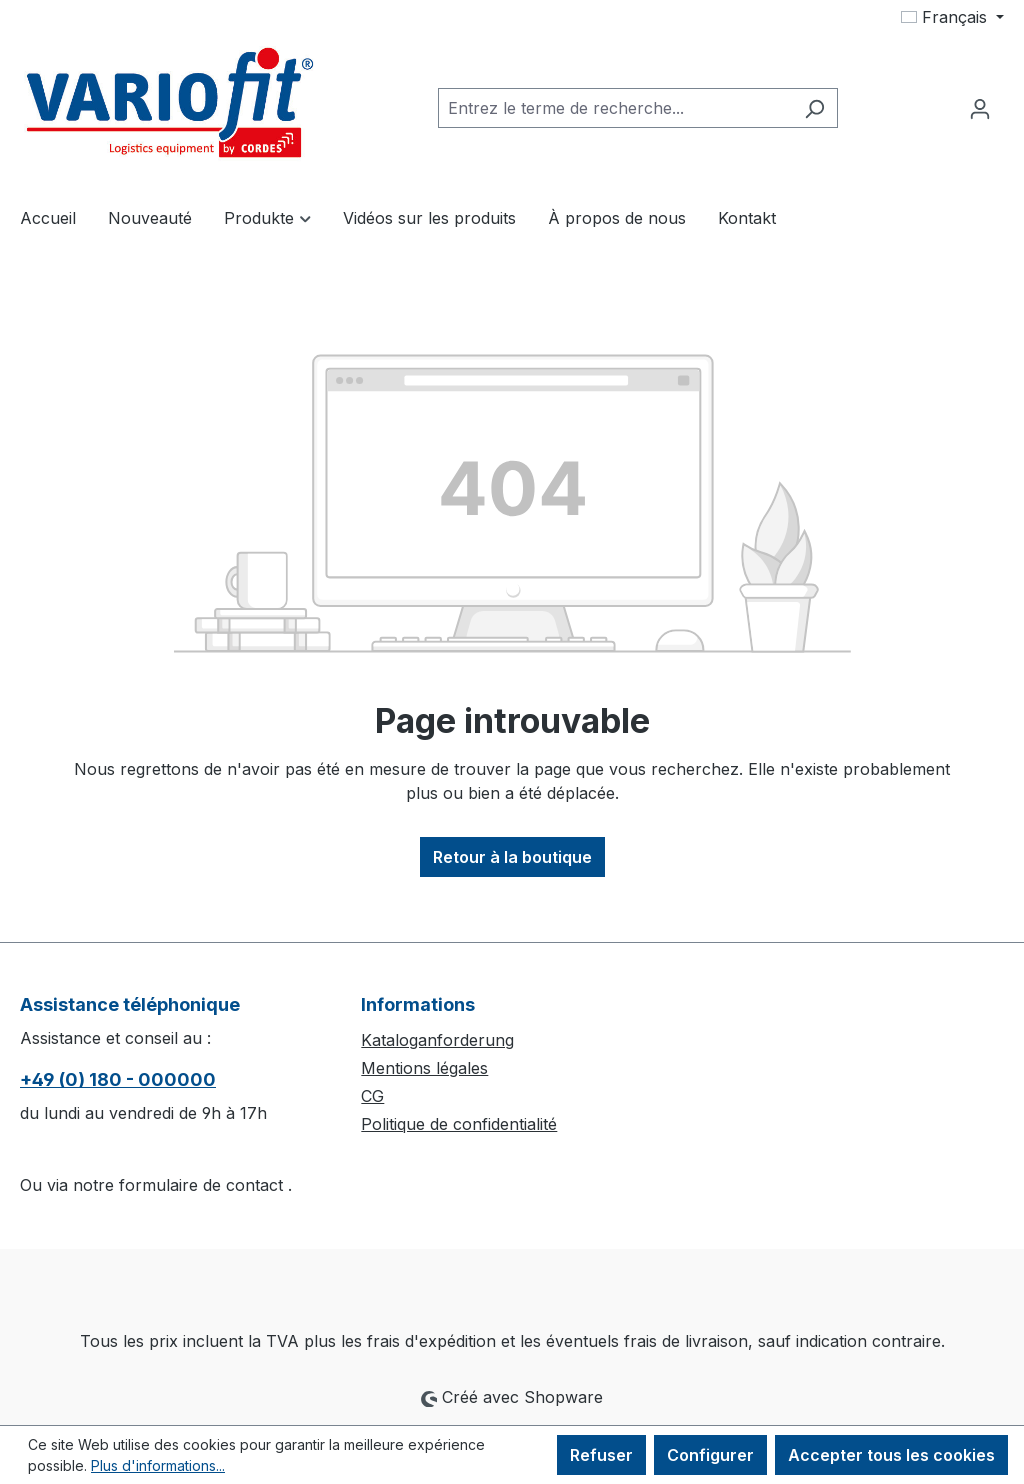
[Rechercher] (814, 108)
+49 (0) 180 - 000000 (118, 1079)
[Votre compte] (980, 108)
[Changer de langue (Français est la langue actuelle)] (952, 17)
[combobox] (615, 108)
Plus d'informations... (158, 1465)
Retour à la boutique (512, 857)
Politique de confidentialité (459, 1124)
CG (372, 1096)
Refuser (601, 1455)
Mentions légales (424, 1068)
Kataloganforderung (437, 1040)
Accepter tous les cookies (891, 1455)
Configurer (710, 1455)
